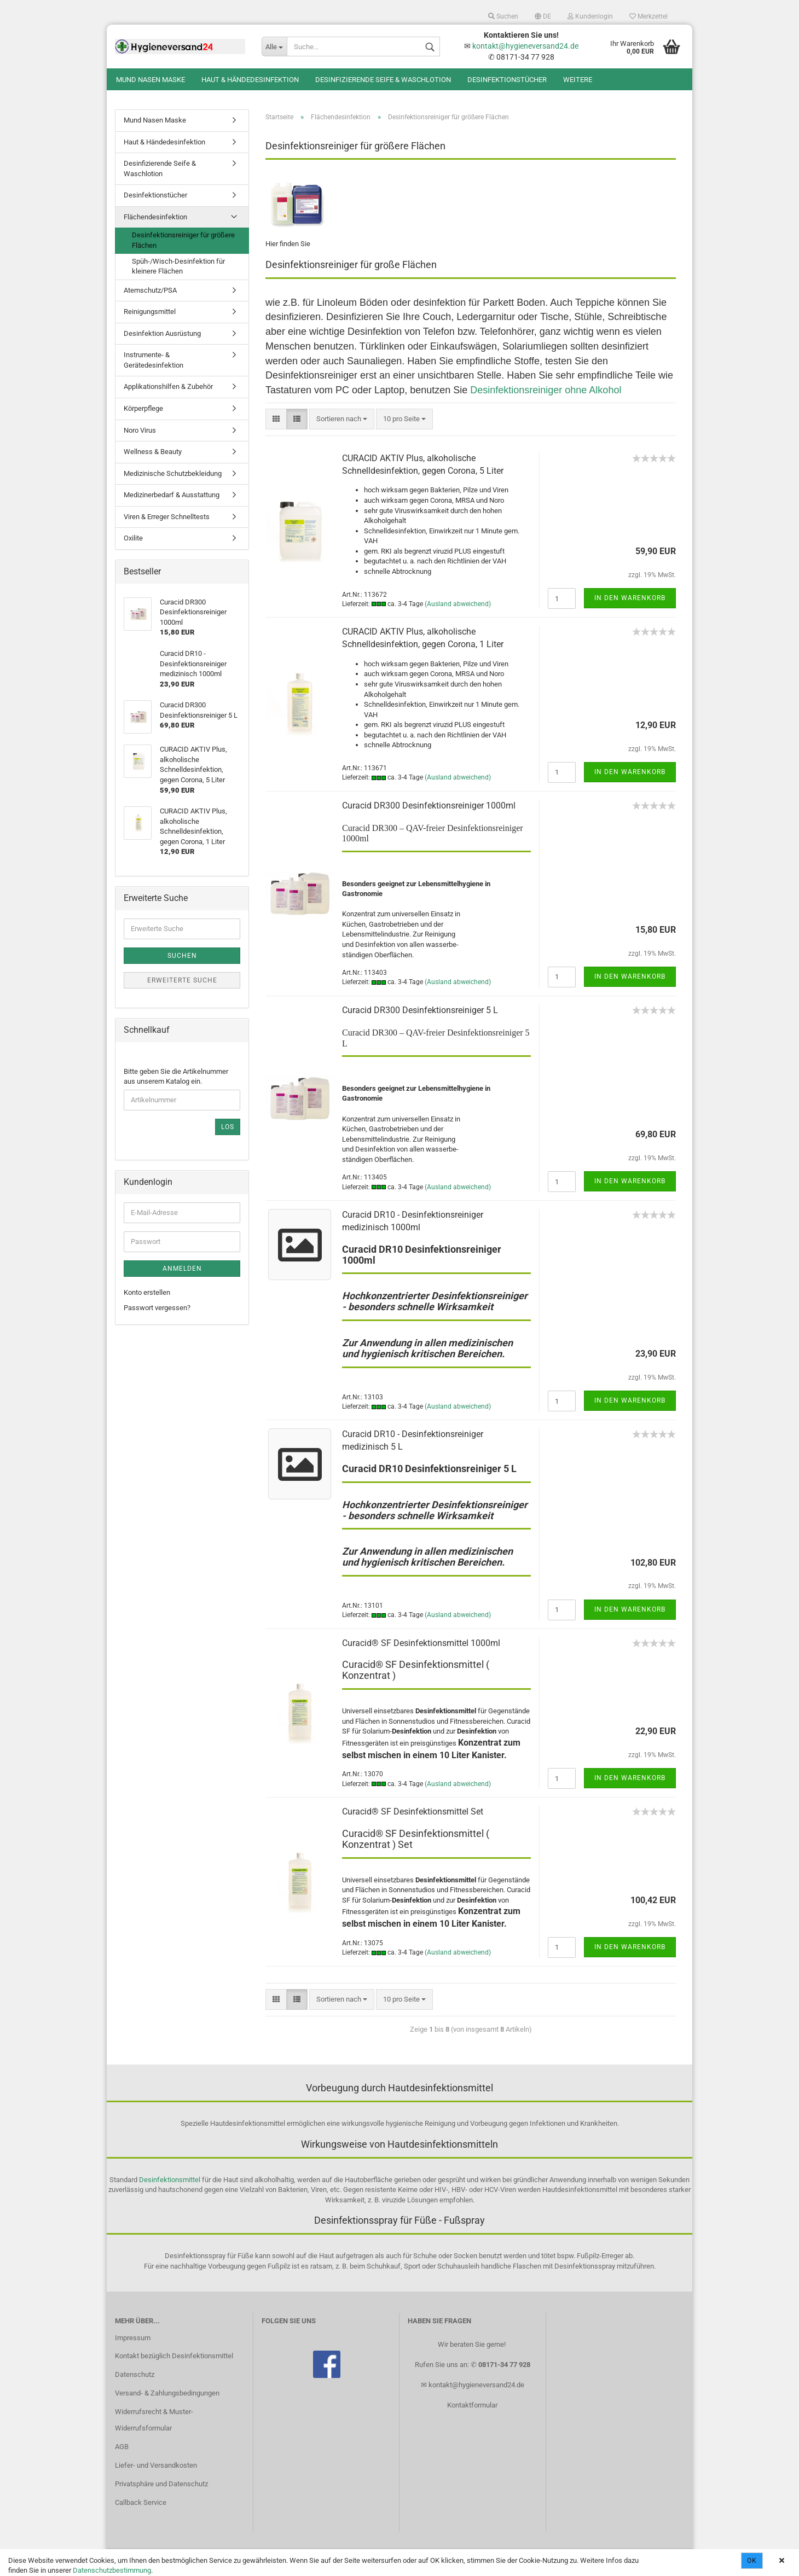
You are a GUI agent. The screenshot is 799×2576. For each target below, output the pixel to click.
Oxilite (133, 538)
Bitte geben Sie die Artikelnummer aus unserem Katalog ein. (176, 1076)
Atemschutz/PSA (150, 290)
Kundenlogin (590, 16)
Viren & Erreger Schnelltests (167, 517)
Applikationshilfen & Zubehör (168, 386)
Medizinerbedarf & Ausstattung (171, 495)
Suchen (503, 16)
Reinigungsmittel (150, 311)
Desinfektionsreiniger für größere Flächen (183, 240)
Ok (752, 2561)
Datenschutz (134, 2374)
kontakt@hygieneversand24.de (525, 46)
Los (227, 1127)
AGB (122, 2447)
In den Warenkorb (629, 598)
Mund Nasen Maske (150, 79)
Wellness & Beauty (153, 451)
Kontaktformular (472, 2405)
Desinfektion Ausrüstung (162, 333)
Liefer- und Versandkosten (156, 2465)
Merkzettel (648, 16)
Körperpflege (143, 408)
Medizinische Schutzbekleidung (173, 473)
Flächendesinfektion (155, 217)
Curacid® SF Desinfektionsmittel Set (412, 1811)
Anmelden (182, 1268)
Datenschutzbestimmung (112, 2570)
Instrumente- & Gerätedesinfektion (153, 360)
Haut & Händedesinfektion (250, 79)
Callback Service (140, 2502)
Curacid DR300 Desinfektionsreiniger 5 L (420, 1010)
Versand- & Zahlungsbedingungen (167, 2393)
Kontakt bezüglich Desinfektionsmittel (174, 2356)
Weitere (577, 79)
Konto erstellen (147, 1292)
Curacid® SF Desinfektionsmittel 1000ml (421, 1643)
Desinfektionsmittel (169, 2180)
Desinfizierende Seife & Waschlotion (383, 79)
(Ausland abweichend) (458, 604)
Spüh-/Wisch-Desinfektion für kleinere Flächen (178, 266)
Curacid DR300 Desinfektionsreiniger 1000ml (429, 805)
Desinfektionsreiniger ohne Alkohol (545, 390)
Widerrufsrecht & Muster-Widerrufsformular (154, 2420)
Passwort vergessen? (157, 1308)
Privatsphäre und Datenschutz (161, 2484)
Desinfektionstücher (507, 79)
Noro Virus (140, 430)
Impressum (132, 2338)
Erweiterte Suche (182, 980)
